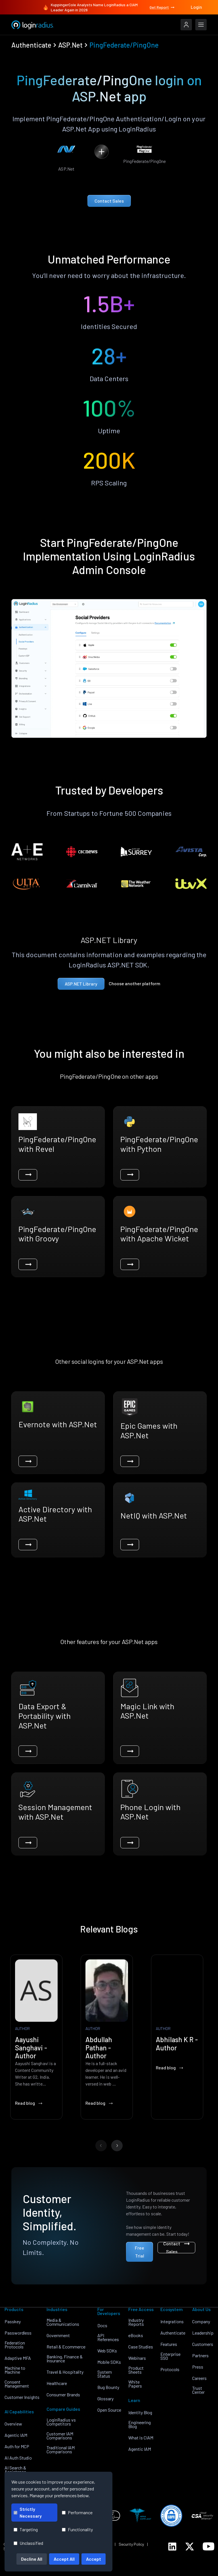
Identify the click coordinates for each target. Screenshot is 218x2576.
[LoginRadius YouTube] (208, 2546)
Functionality (77, 2529)
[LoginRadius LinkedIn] (172, 2546)
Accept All (64, 2559)
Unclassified (28, 2543)
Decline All (31, 2559)
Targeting (26, 2529)
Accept (93, 2559)
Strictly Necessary (28, 2512)
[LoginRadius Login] (186, 24)
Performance (77, 2512)
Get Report (162, 7)
